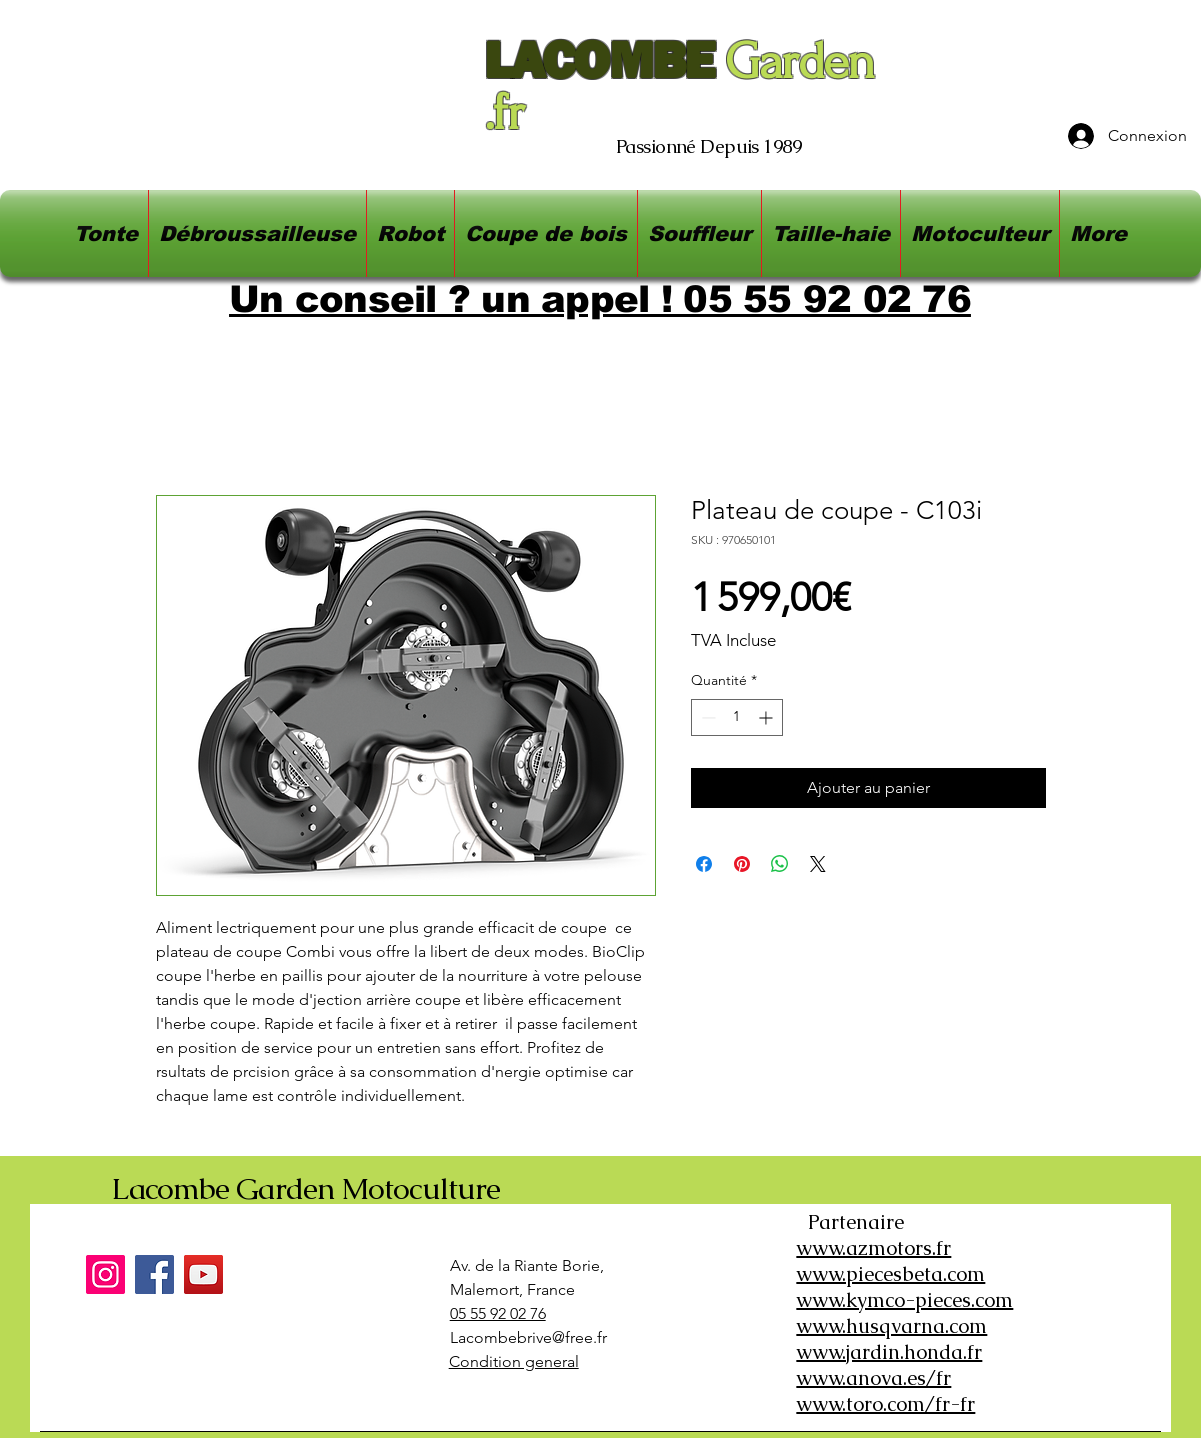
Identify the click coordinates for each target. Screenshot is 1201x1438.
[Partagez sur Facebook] (704, 864)
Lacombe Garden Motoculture (306, 1188)
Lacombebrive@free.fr (528, 1337)
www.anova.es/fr (873, 1378)
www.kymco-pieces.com (904, 1300)
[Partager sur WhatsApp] (780, 864)
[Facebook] (154, 1274)
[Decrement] (706, 717)
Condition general (514, 1361)
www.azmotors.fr (873, 1248)
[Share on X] (818, 864)
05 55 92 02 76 (498, 1313)
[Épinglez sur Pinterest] (742, 864)
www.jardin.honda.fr (889, 1352)
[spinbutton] (737, 717)
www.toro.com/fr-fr (885, 1404)
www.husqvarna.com (891, 1326)
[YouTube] (203, 1274)
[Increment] (767, 717)
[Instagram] (105, 1274)
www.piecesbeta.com (890, 1274)
